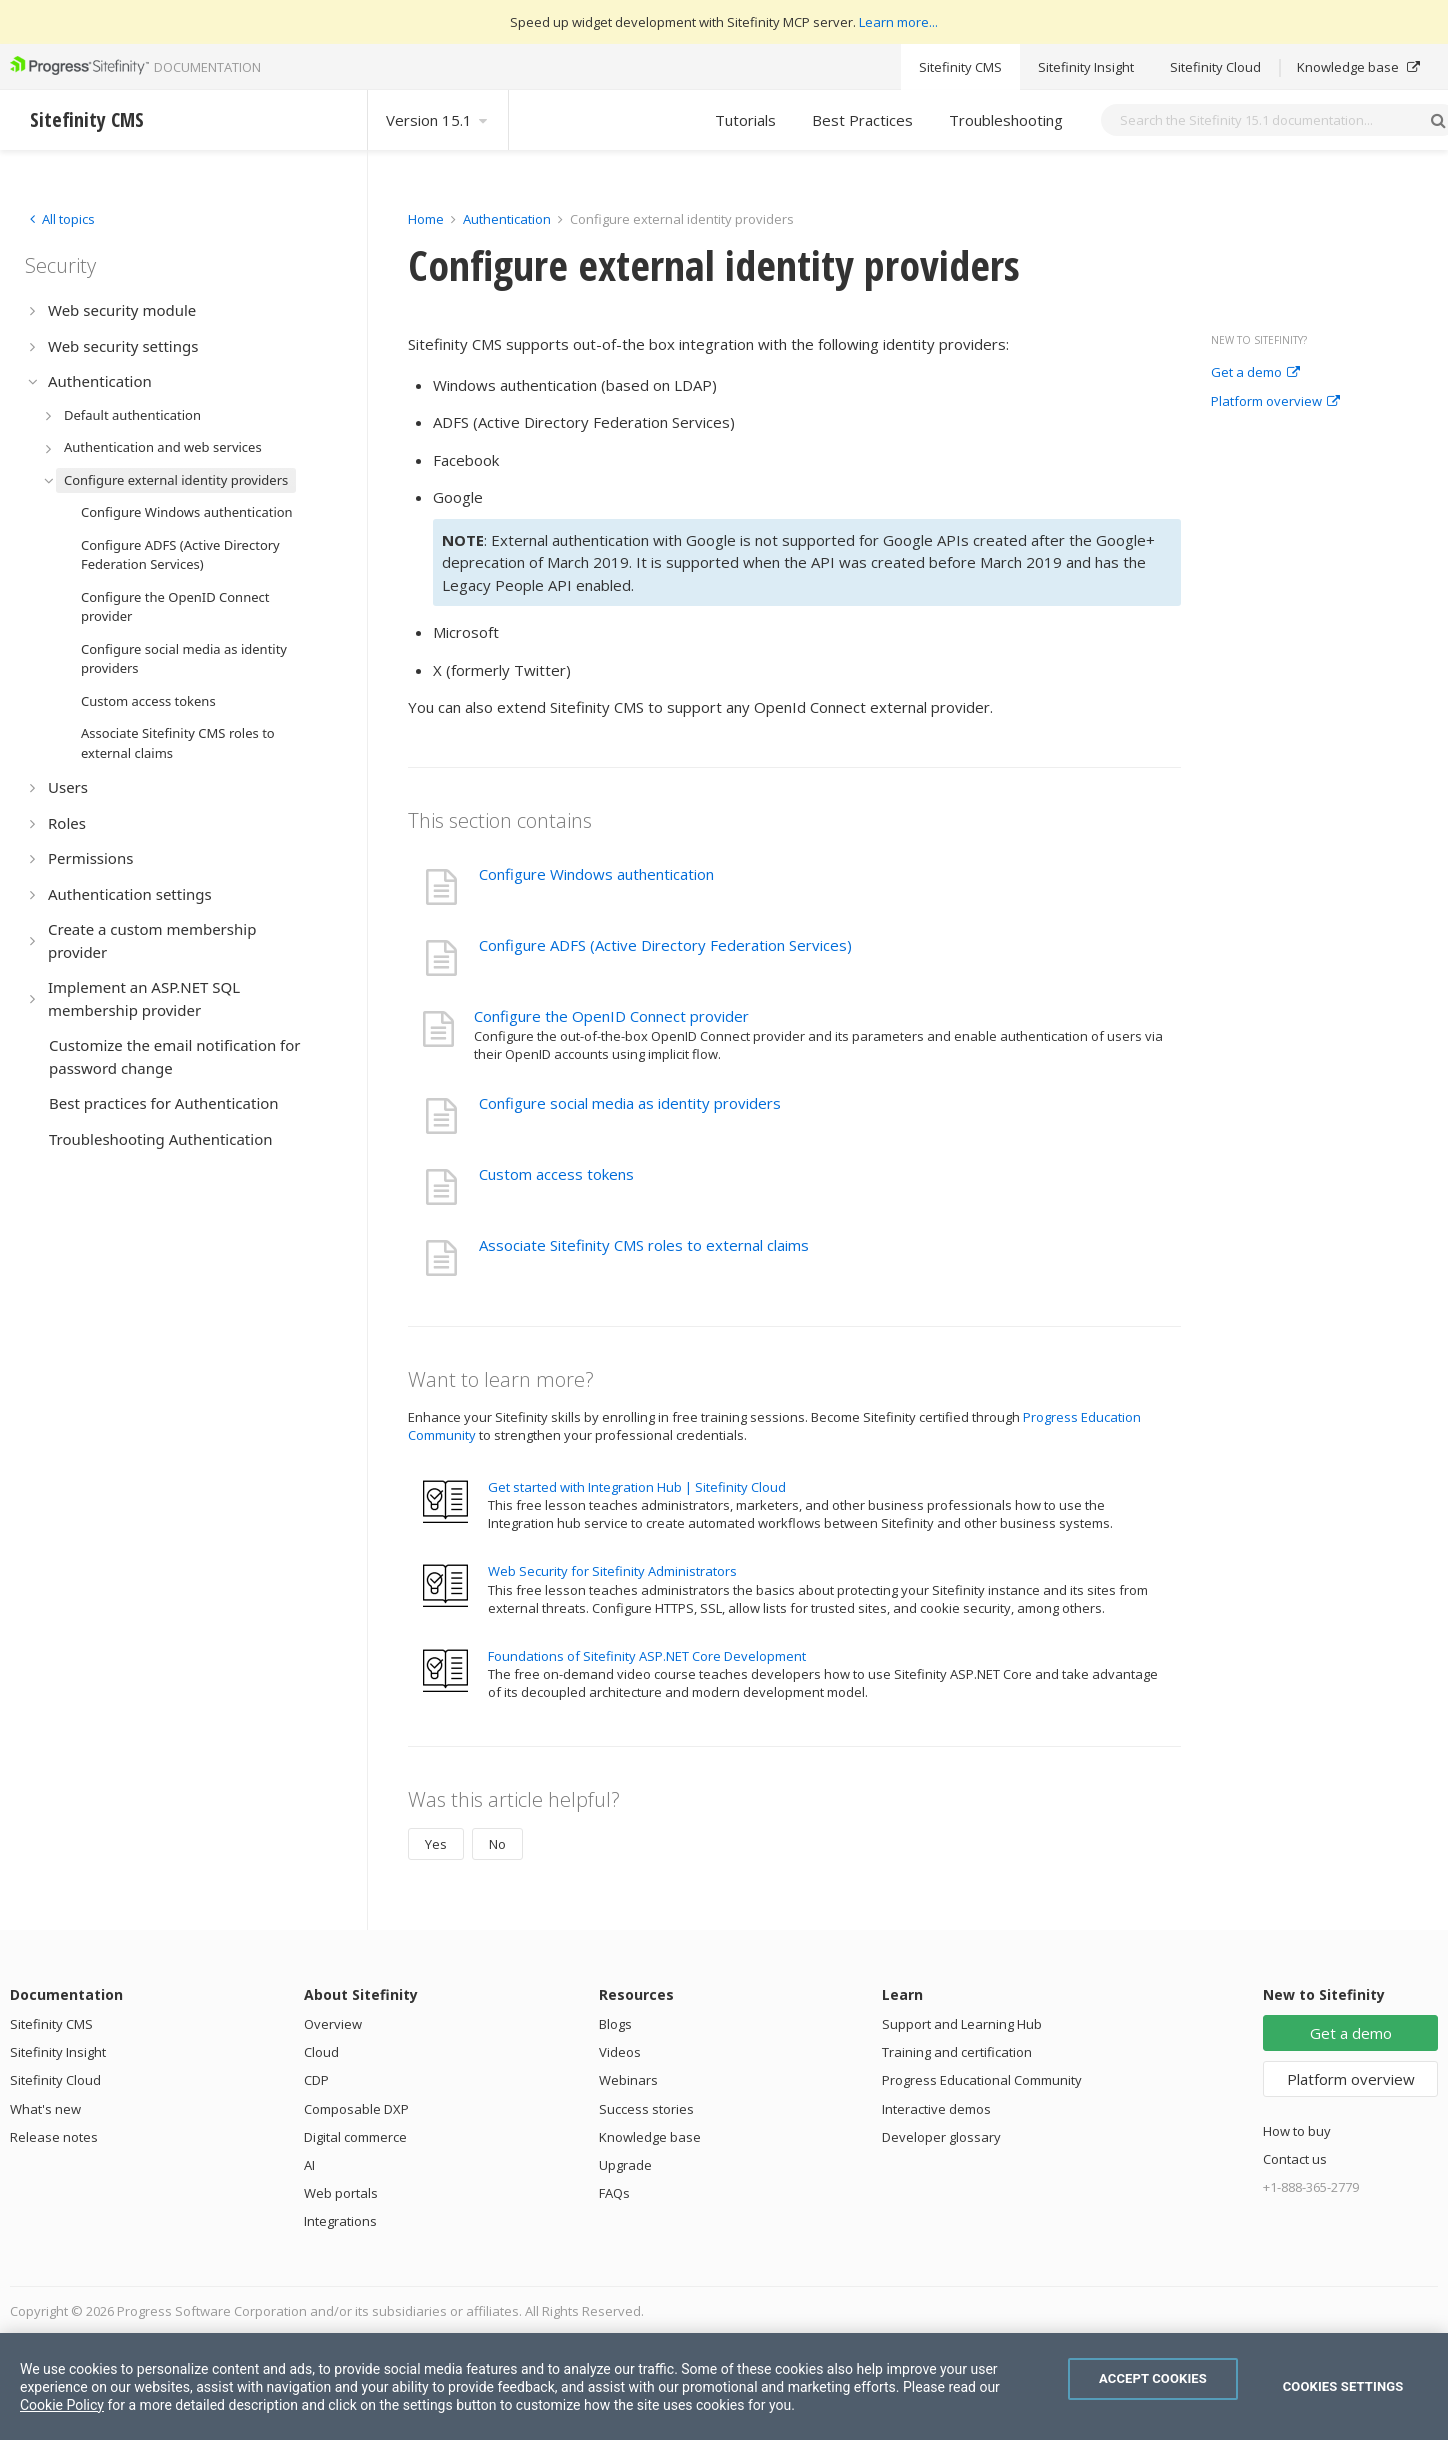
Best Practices (862, 120)
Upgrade (625, 2165)
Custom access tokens (556, 1174)
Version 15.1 (438, 120)
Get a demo (1255, 373)
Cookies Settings (1343, 2386)
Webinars (628, 2080)
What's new (45, 2109)
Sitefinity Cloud (1215, 67)
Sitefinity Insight (1086, 67)
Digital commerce (355, 2137)
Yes (436, 1844)
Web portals (341, 2193)
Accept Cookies (1153, 2378)
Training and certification (957, 2052)
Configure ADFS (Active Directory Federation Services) (665, 945)
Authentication (507, 219)
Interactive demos (936, 2109)
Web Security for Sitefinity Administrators (612, 1571)
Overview (333, 2024)
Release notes (54, 2137)
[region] (724, 2386)
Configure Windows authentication (596, 874)
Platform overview (1275, 402)
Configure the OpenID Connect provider (611, 1016)
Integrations (340, 2221)
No (497, 1844)
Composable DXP (356, 2109)
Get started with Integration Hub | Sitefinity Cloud (637, 1487)
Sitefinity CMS (960, 67)
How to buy (1297, 2131)
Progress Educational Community (982, 2080)
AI (309, 2165)
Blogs (615, 2024)
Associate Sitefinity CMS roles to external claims (644, 1245)
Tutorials (745, 120)
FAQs (614, 2193)
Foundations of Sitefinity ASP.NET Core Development (647, 1656)
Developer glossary (941, 2137)
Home (426, 219)
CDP (316, 2080)
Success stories (646, 2109)
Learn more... (898, 22)
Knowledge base (1358, 67)
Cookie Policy (62, 2405)
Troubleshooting (1006, 120)
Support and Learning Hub (962, 2024)
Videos (620, 2052)
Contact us (1295, 2159)
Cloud (321, 2052)
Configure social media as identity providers (630, 1103)
